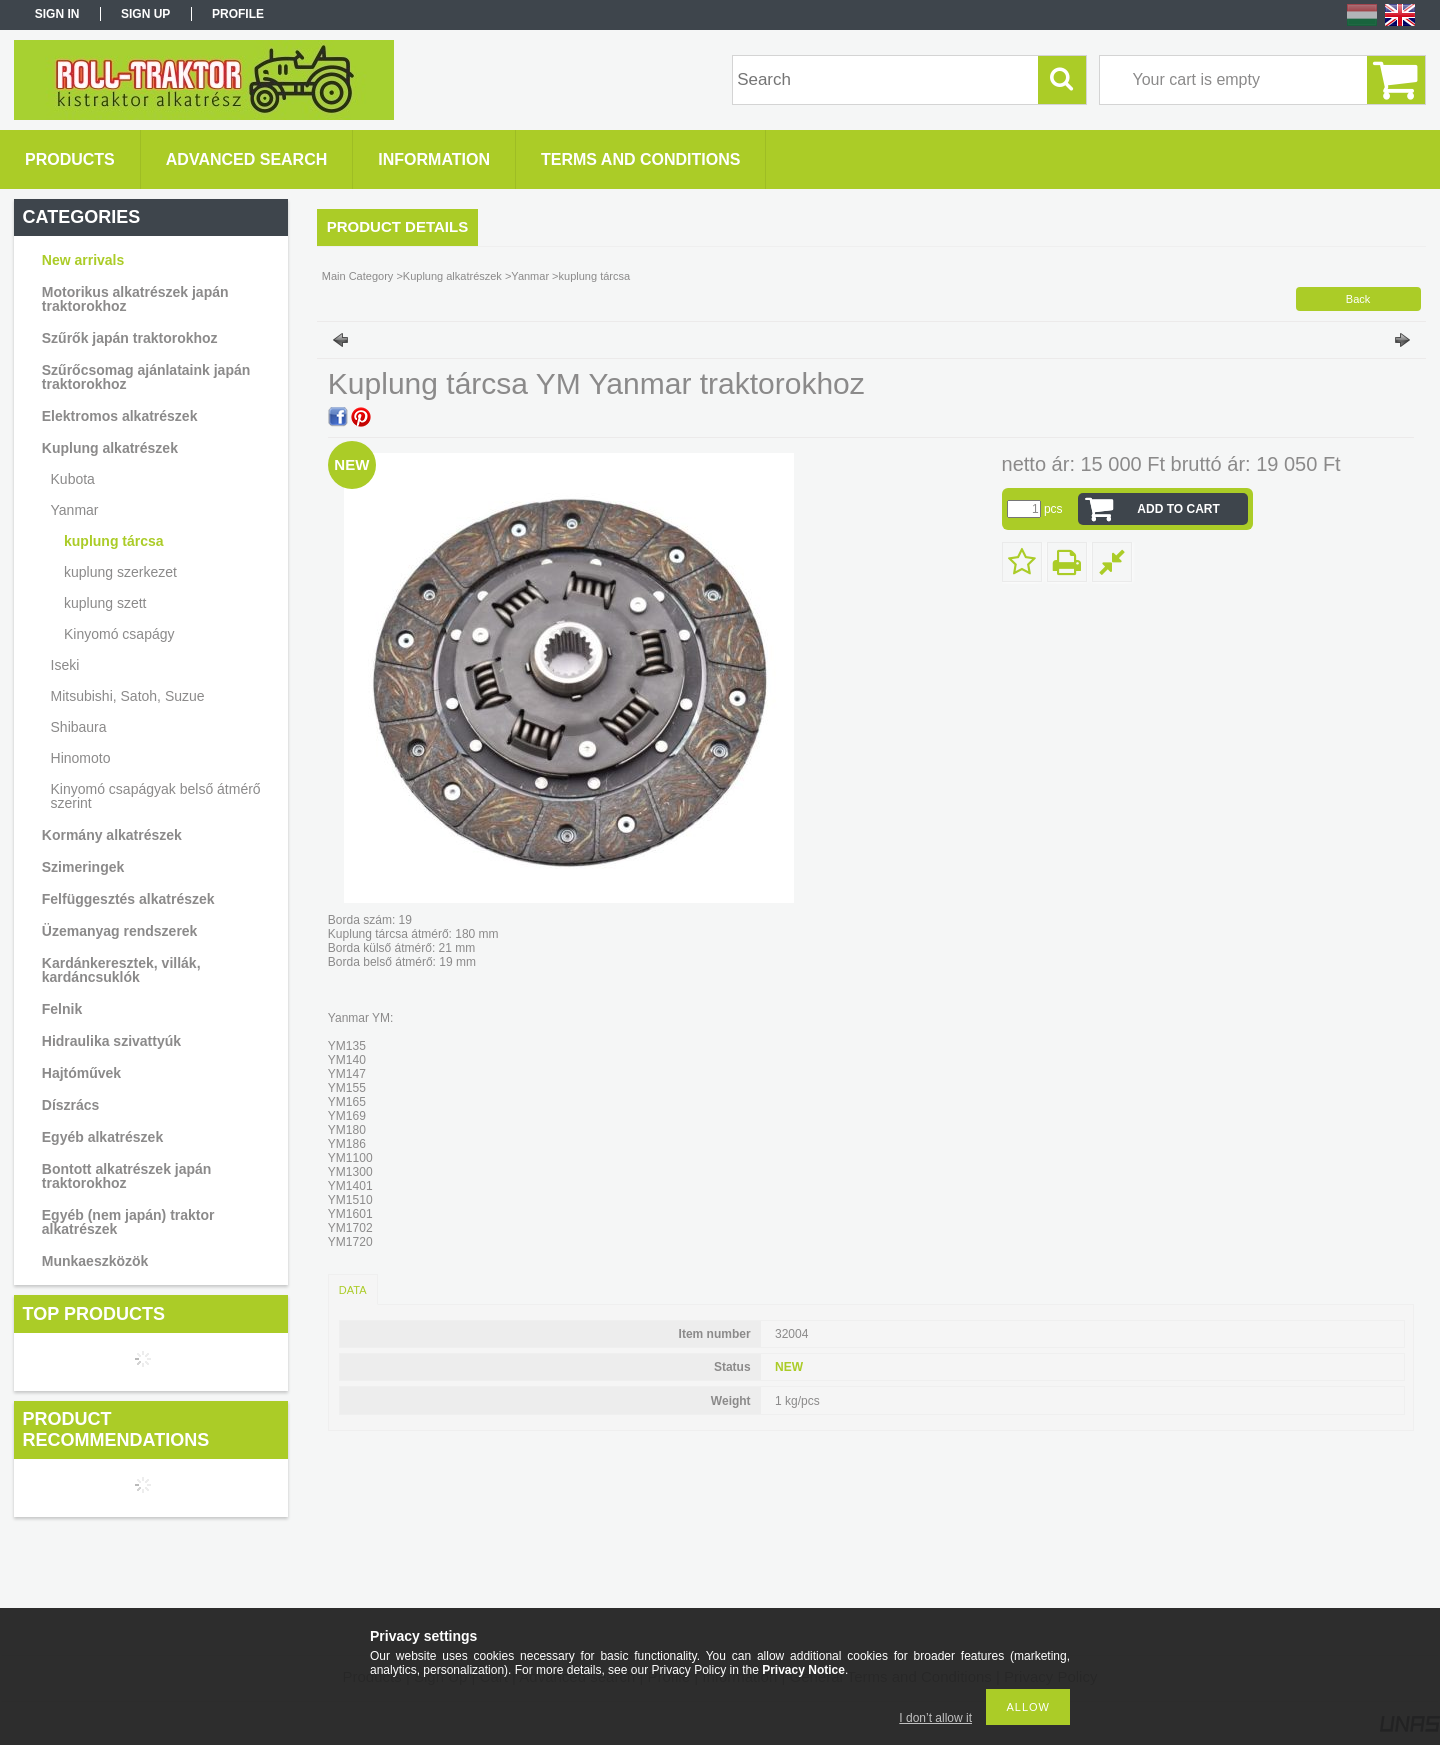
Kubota (73, 479)
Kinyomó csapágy (119, 634)
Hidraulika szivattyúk (111, 1041)
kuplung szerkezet (120, 572)
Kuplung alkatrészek (110, 448)
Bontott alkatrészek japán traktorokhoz (127, 1176)
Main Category (358, 276)
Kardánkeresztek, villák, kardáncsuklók (121, 970)
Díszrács (71, 1105)
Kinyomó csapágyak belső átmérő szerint (156, 796)
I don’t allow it (935, 1718)
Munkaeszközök (95, 1261)
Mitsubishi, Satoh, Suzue (128, 696)
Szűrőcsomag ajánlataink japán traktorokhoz (146, 377)
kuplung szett (105, 603)
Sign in (57, 14)
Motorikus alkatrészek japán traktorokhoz (135, 299)
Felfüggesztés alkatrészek (128, 899)
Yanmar (75, 510)
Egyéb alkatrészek (102, 1137)
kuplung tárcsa (114, 541)
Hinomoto (81, 758)
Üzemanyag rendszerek (120, 931)
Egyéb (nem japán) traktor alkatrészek (128, 1222)
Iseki (65, 665)
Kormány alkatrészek (112, 835)
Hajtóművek (81, 1073)
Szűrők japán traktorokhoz (130, 338)
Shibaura (79, 727)
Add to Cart (1178, 509)
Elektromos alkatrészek (120, 416)
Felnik (62, 1009)
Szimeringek (83, 867)
